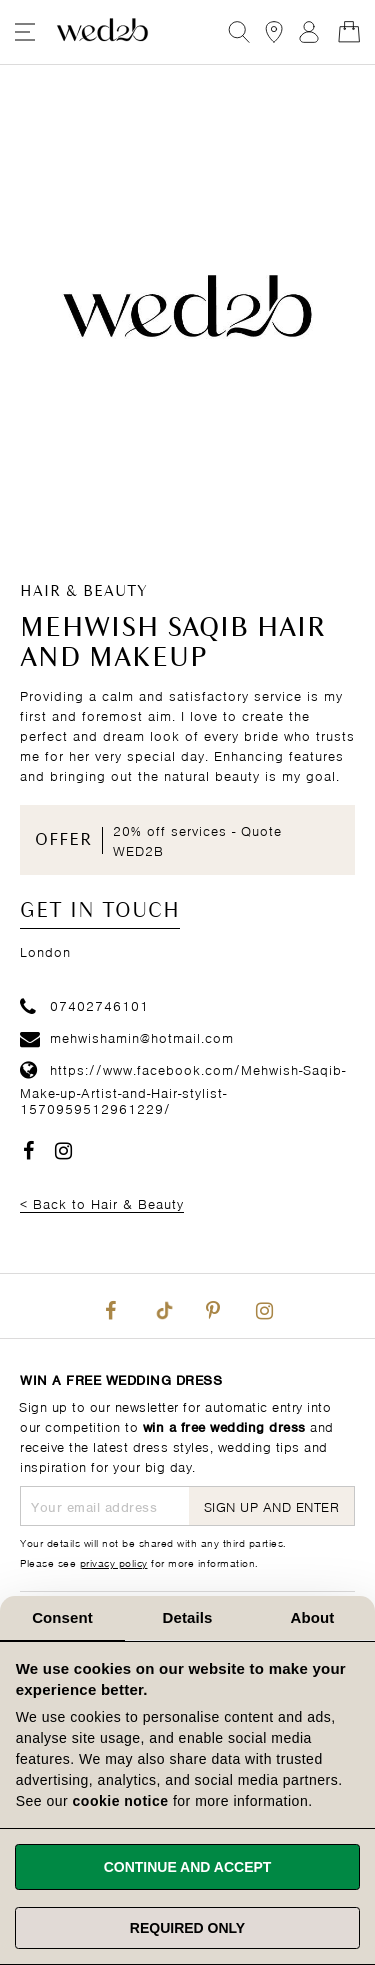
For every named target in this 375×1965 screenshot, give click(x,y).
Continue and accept (188, 1867)
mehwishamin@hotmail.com (127, 1036)
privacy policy (114, 1562)
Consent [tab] (62, 1617)
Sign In (309, 32)
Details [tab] (188, 1617)
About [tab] (313, 1617)
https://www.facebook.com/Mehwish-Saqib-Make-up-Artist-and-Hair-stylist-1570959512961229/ (183, 1088)
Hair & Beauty (84, 592)
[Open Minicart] (349, 32)
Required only (187, 1928)
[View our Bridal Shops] (274, 32)
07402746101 (84, 1004)
